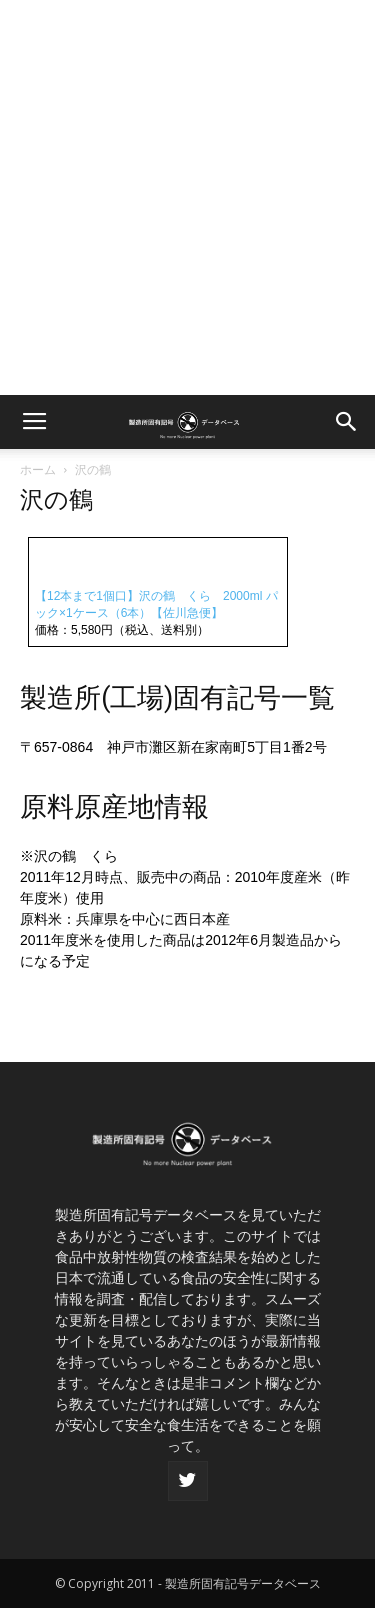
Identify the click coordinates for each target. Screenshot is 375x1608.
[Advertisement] (187, 197)
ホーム (38, 469)
